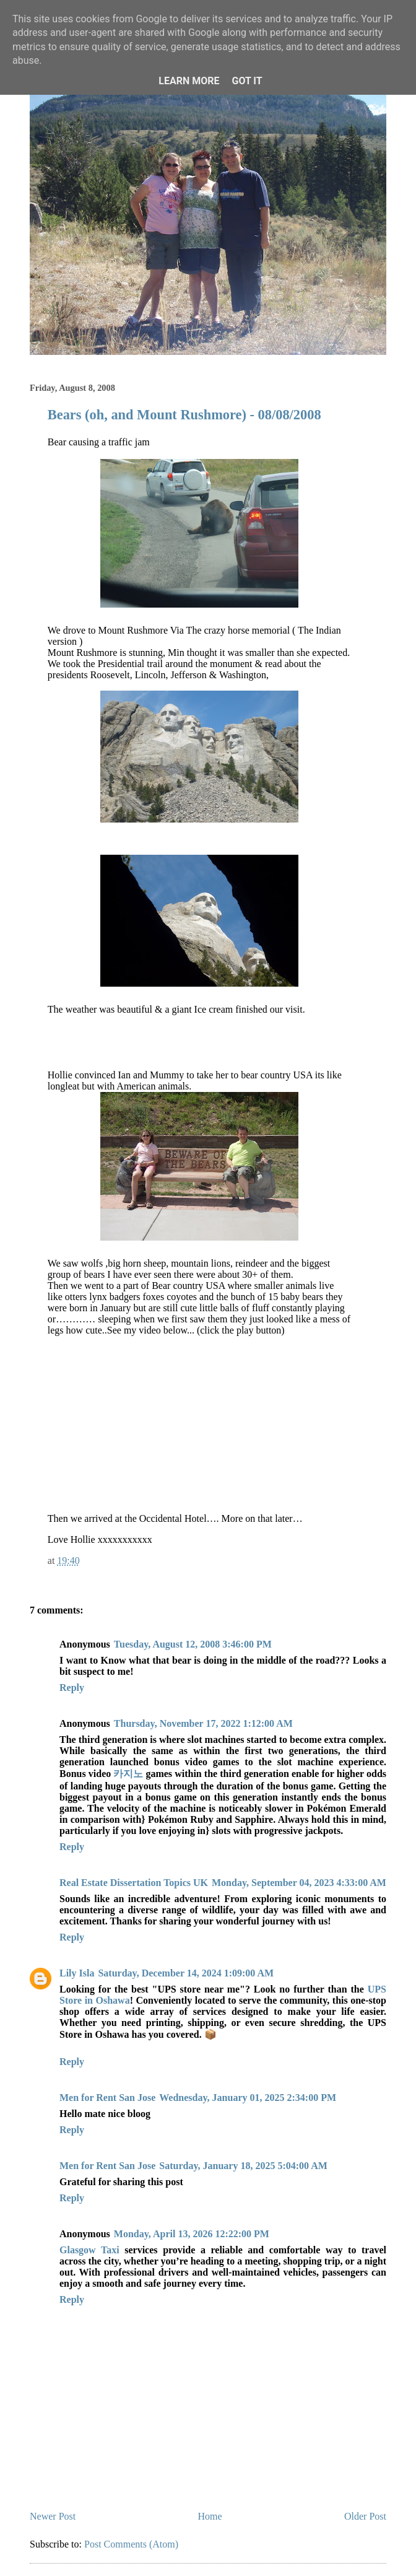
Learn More (188, 81)
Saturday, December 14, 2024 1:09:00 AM (186, 1973)
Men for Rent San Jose (107, 2097)
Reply (71, 1687)
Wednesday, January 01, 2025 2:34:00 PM (247, 2097)
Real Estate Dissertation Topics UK (133, 1882)
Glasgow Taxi (89, 2250)
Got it (247, 81)
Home (210, 2516)
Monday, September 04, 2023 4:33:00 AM (299, 1882)
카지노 (128, 1773)
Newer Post (53, 2516)
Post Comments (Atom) (131, 2544)
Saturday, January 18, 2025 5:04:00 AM (243, 2165)
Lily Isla (76, 1973)
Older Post (365, 2516)
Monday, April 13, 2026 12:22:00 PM (191, 2234)
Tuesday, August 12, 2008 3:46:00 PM (193, 1644)
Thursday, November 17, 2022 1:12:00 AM (203, 1723)
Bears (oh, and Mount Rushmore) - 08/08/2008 (184, 414)
